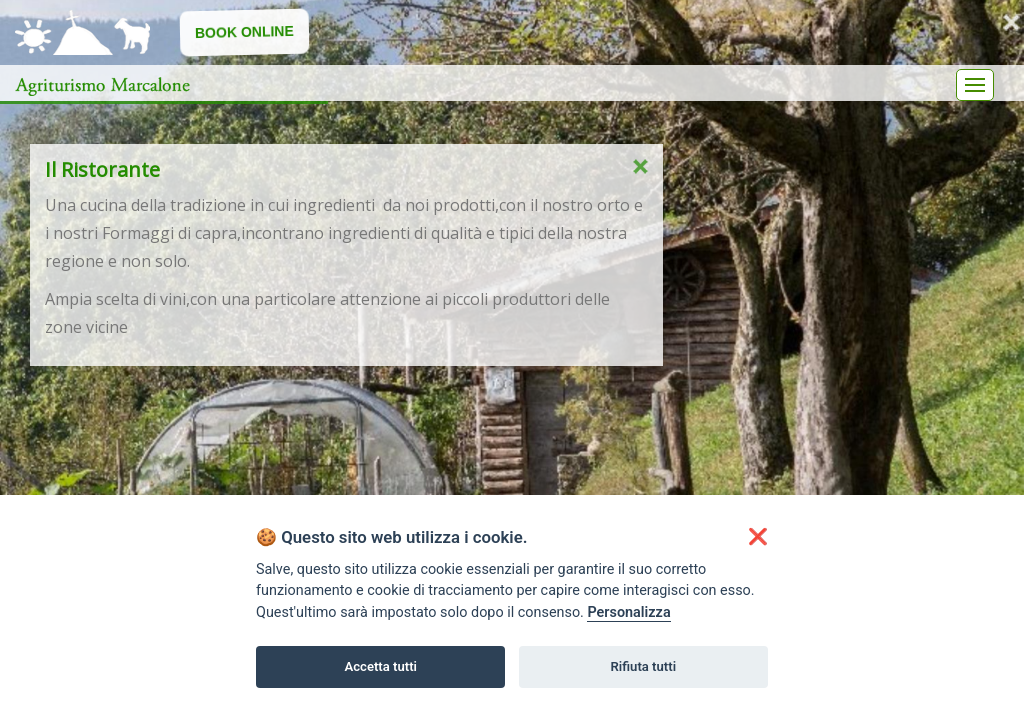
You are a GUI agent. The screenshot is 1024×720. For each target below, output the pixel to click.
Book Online (244, 31)
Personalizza (628, 612)
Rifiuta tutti (644, 666)
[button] (758, 536)
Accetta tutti (380, 666)
